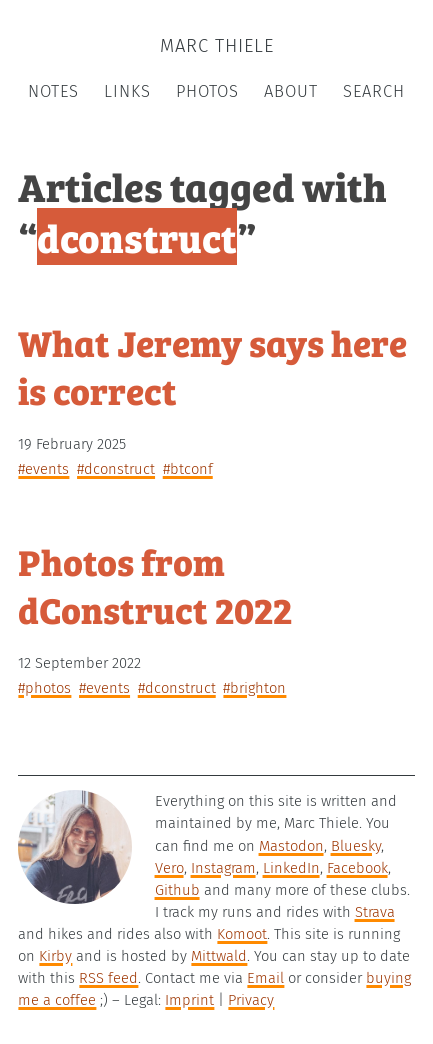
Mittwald (219, 956)
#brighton (254, 688)
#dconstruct (116, 469)
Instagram (223, 868)
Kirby (55, 956)
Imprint (189, 1000)
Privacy (251, 1000)
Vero (169, 868)
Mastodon (291, 846)
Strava (375, 912)
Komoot (242, 934)
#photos (44, 688)
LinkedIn (291, 868)
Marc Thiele (217, 46)
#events (43, 469)
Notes (53, 91)
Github (177, 890)
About (291, 91)
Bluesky (356, 846)
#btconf (188, 469)
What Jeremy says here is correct (212, 365)
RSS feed (108, 978)
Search (374, 91)
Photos (207, 91)
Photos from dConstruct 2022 (155, 584)
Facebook (357, 868)
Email (265, 978)
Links (127, 91)
